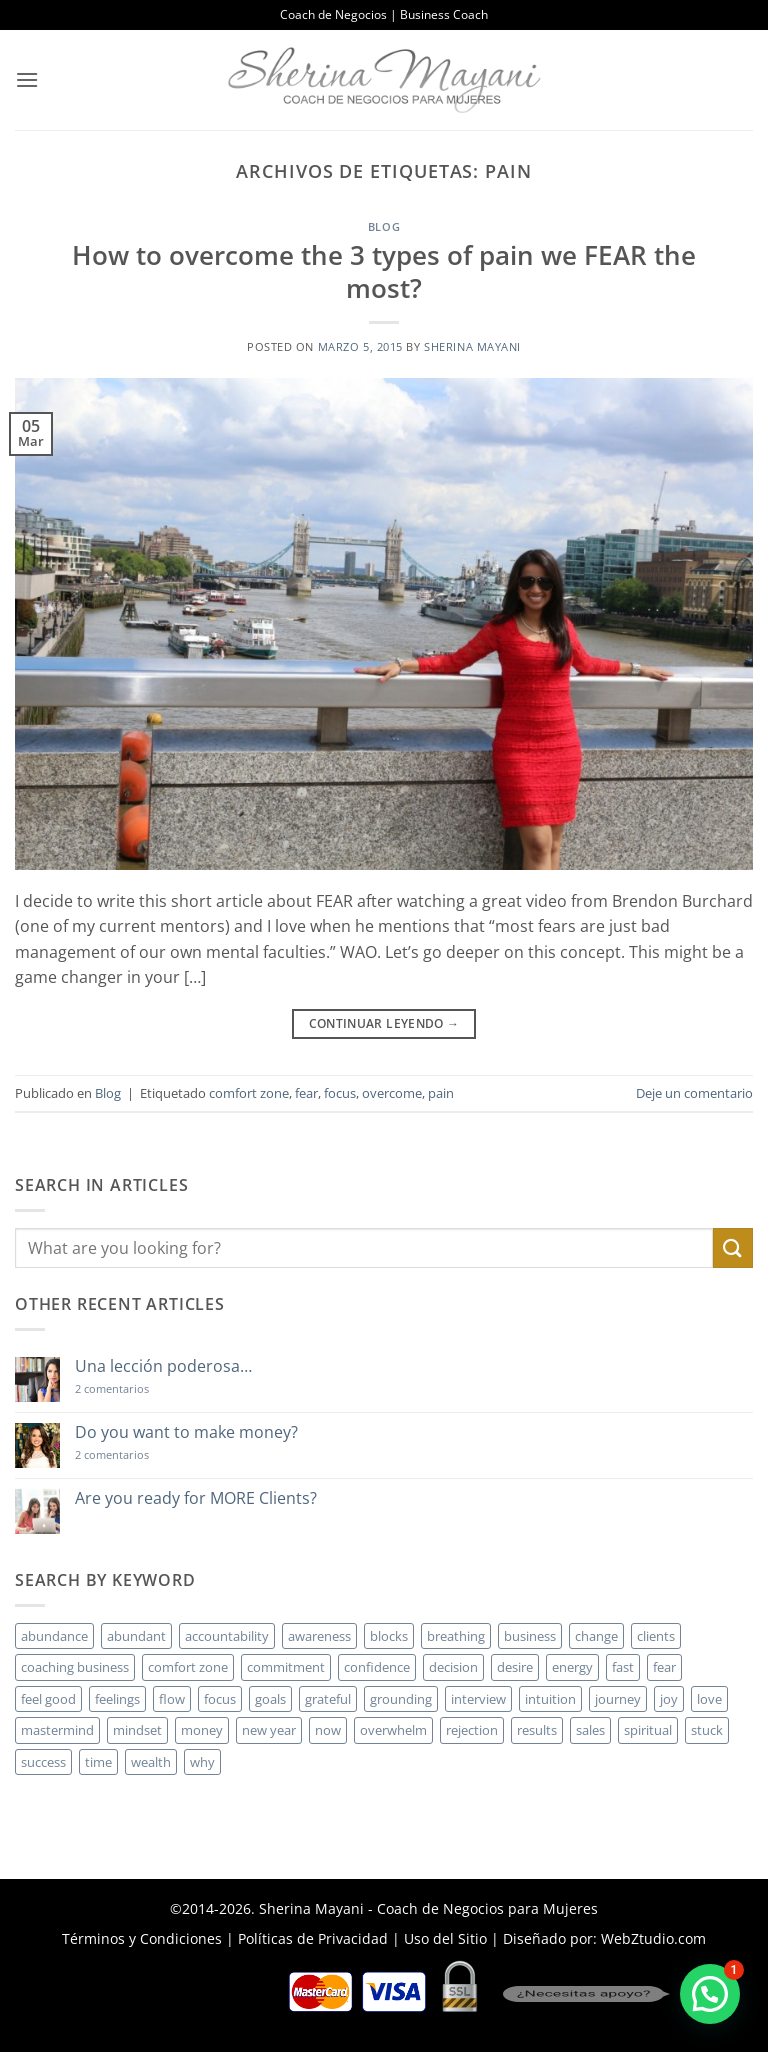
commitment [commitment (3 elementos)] (286, 1667)
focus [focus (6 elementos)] (220, 1699)
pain (441, 1093)
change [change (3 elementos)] (596, 1636)
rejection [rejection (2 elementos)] (472, 1730)
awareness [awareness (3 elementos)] (319, 1636)
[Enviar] (733, 1247)
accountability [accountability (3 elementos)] (227, 1636)
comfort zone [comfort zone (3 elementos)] (188, 1667)
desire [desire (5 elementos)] (515, 1667)
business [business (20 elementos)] (530, 1636)
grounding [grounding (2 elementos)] (401, 1699)
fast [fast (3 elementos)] (623, 1667)
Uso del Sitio (445, 1938)
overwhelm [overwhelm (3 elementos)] (393, 1730)
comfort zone (249, 1093)
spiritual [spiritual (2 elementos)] (648, 1730)
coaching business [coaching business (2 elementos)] (75, 1667)
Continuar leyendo (384, 1023)
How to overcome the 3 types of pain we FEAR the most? (384, 272)
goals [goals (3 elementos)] (270, 1699)
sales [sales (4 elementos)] (590, 1730)
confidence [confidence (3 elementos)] (377, 1667)
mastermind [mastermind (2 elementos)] (57, 1730)
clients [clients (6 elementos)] (656, 1636)
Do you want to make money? (186, 1432)
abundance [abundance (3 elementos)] (54, 1636)
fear (306, 1093)
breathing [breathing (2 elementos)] (456, 1636)
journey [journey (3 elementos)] (618, 1699)
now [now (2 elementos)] (328, 1730)
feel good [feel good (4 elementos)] (48, 1699)
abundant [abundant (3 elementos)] (136, 1636)
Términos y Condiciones (142, 1938)
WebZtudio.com (653, 1938)
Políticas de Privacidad (313, 1938)
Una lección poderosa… (163, 1366)
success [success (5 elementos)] (43, 1762)
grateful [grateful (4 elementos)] (328, 1699)
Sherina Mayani (472, 346)
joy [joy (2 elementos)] (669, 1699)
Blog (384, 226)
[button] (27, 79)
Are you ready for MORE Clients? (196, 1498)
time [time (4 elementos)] (98, 1762)
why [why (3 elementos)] (202, 1762)
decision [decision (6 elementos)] (453, 1667)
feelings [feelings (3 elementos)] (117, 1699)
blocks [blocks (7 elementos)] (389, 1636)
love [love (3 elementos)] (709, 1699)
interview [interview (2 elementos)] (478, 1699)
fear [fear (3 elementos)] (664, 1667)
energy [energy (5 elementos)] (572, 1667)
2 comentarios (141, 1388)
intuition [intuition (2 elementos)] (550, 1699)
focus (340, 1093)
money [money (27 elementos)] (202, 1730)
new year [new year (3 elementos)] (269, 1730)
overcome (392, 1093)
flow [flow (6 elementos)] (172, 1699)
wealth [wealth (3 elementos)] (151, 1762)
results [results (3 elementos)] (537, 1730)
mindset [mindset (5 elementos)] (137, 1730)
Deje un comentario (694, 1093)
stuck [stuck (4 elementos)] (707, 1730)
